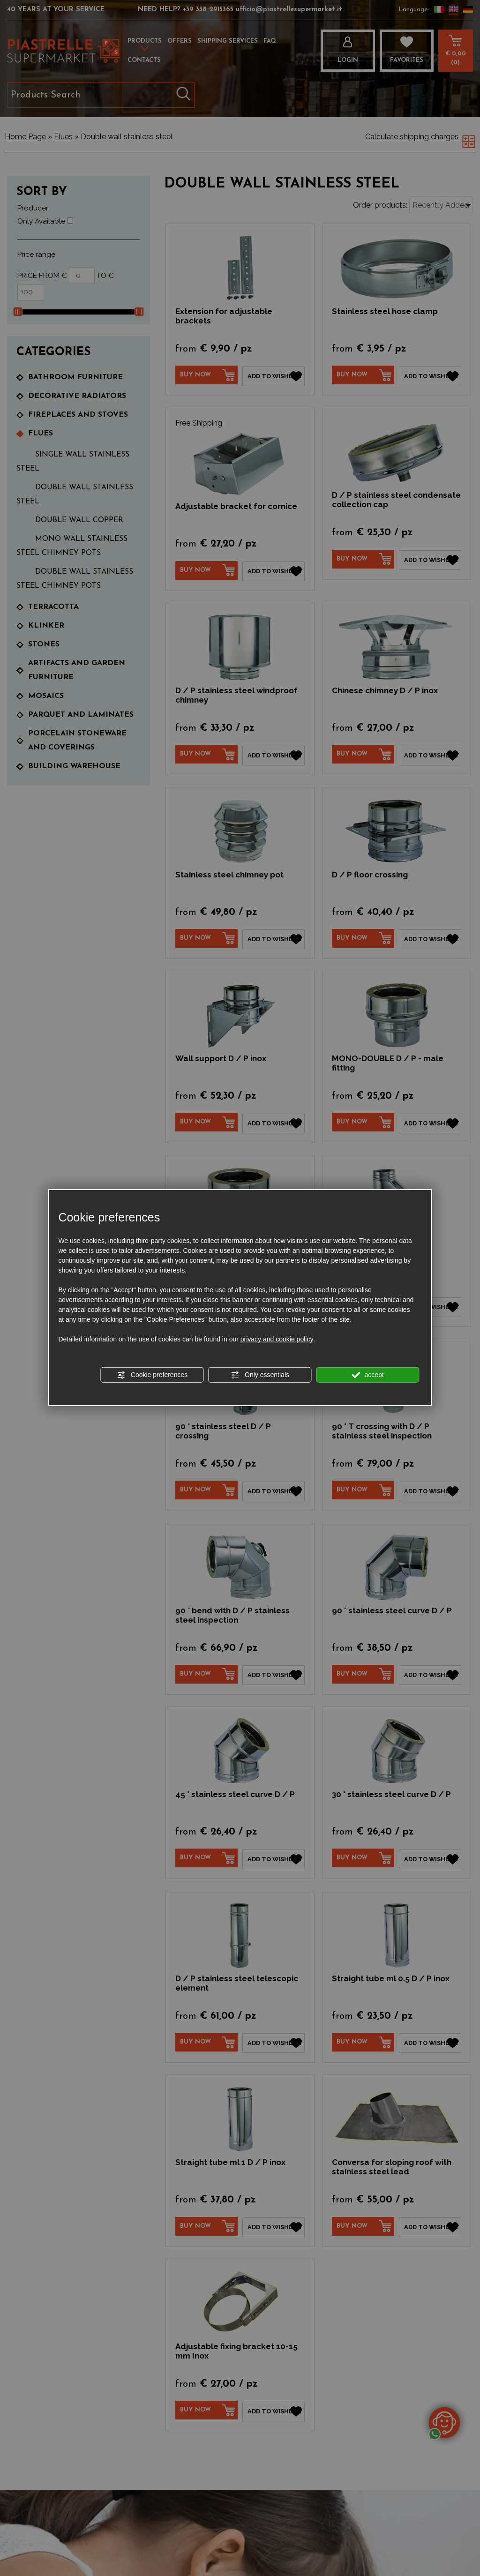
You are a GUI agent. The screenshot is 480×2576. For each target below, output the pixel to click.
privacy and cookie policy (277, 1338)
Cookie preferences (152, 1374)
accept (368, 1374)
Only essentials (260, 1374)
